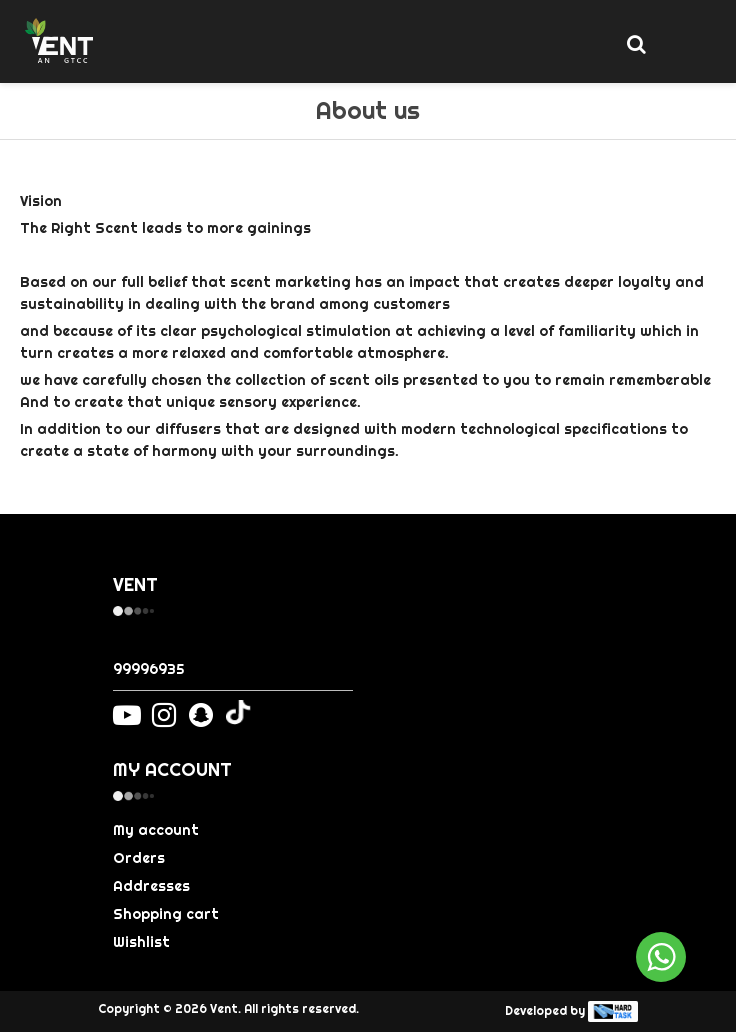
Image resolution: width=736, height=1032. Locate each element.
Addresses (151, 886)
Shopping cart (166, 914)
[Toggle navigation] (680, 46)
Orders (139, 858)
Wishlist (141, 942)
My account (156, 830)
